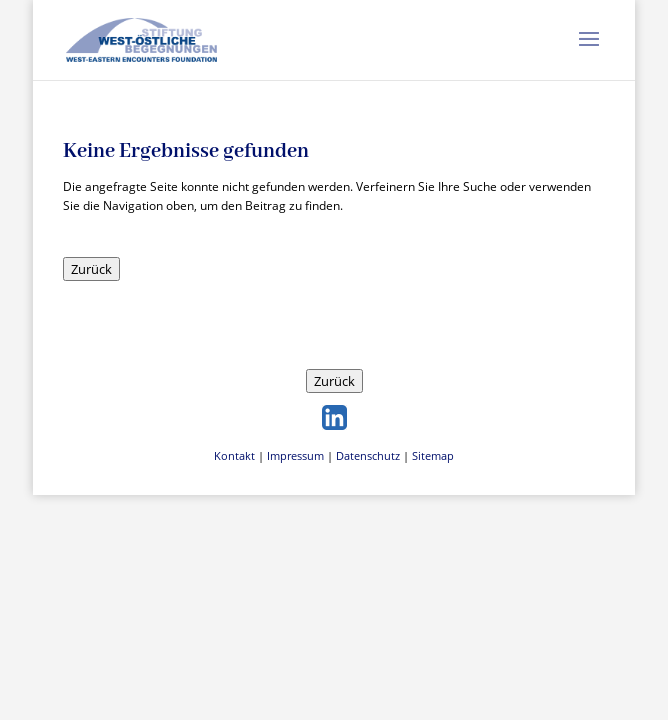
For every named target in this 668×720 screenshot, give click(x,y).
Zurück (91, 269)
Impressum (295, 455)
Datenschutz (368, 455)
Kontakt (234, 455)
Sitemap (433, 455)
